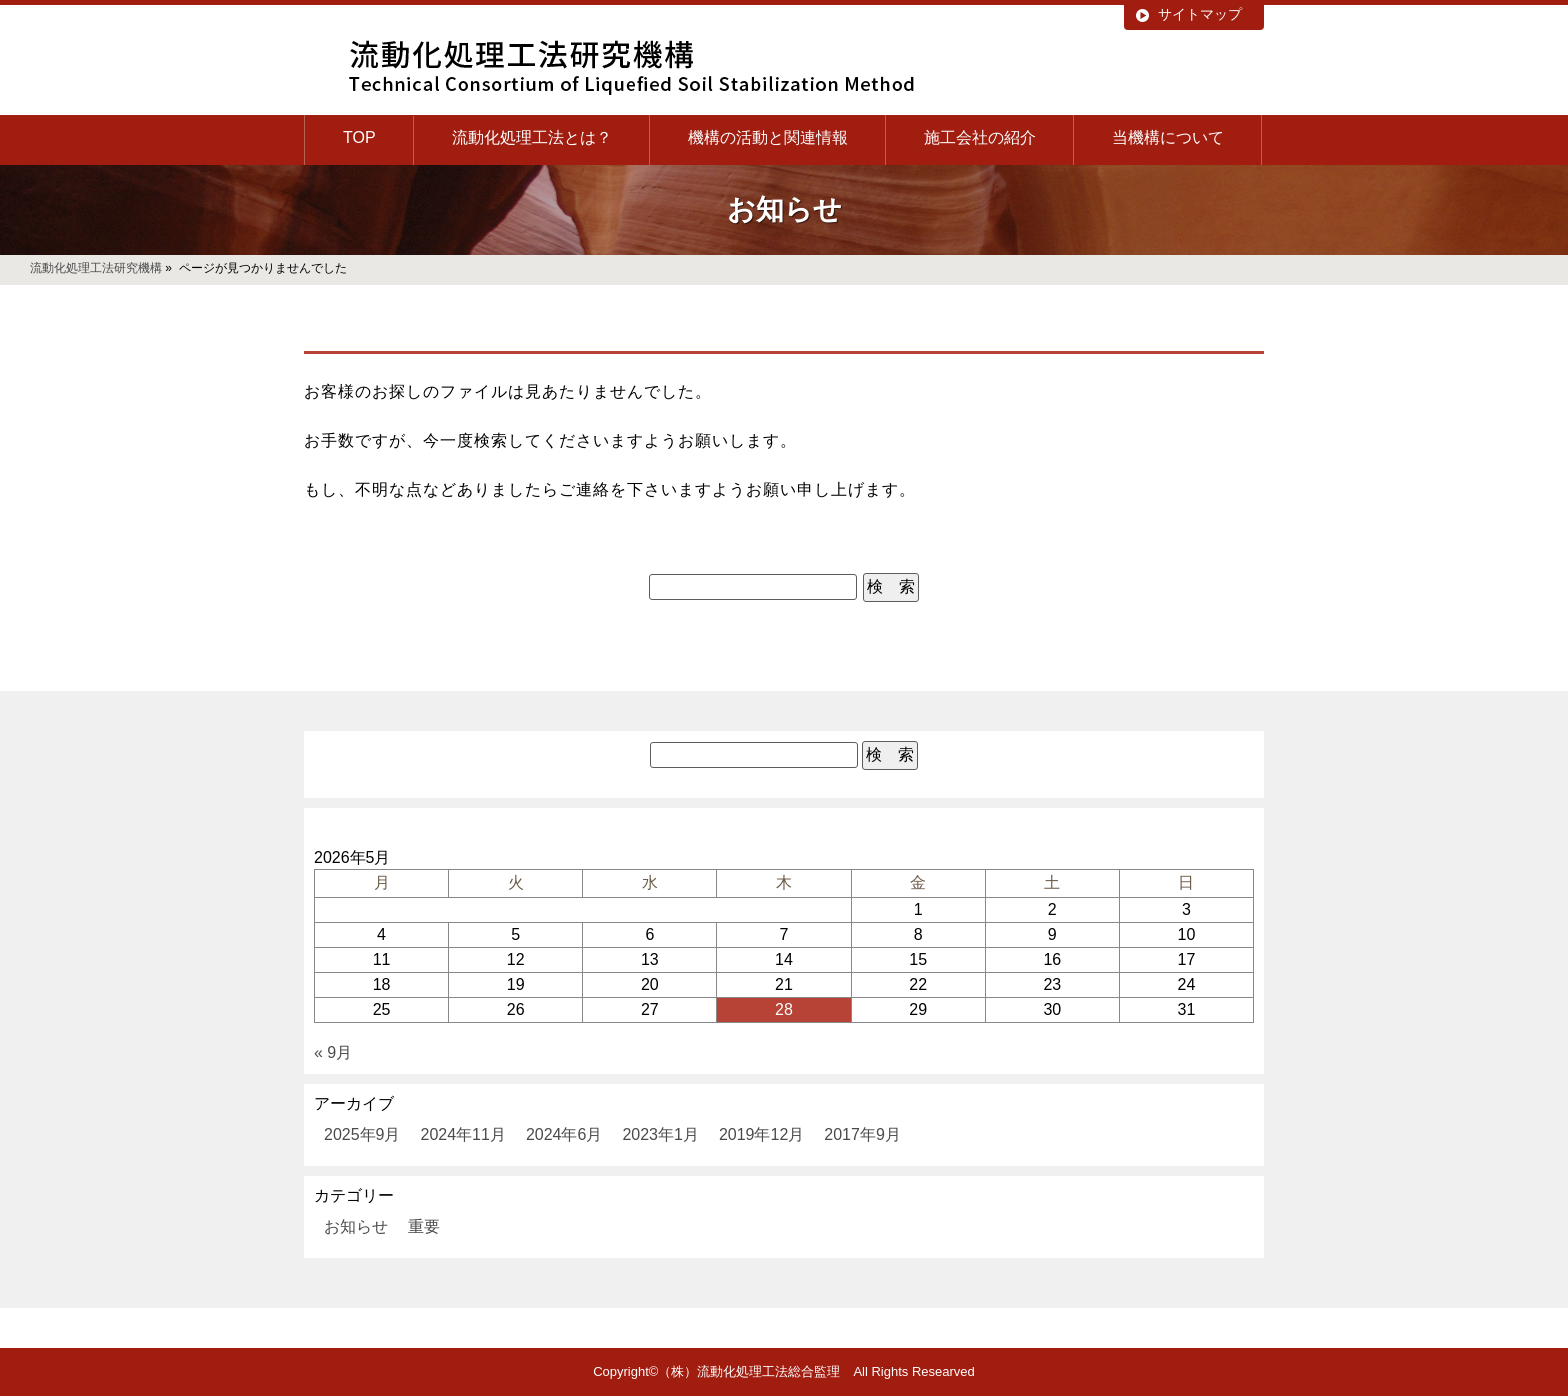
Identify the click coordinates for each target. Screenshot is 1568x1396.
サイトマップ (1200, 14)
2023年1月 (660, 1134)
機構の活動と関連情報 (768, 137)
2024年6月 (564, 1134)
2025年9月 (362, 1134)
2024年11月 (463, 1134)
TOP (359, 137)
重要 (424, 1226)
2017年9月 (862, 1134)
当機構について (1168, 137)
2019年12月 (761, 1134)
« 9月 (333, 1052)
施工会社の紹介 (980, 137)
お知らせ (356, 1226)
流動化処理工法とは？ (532, 137)
